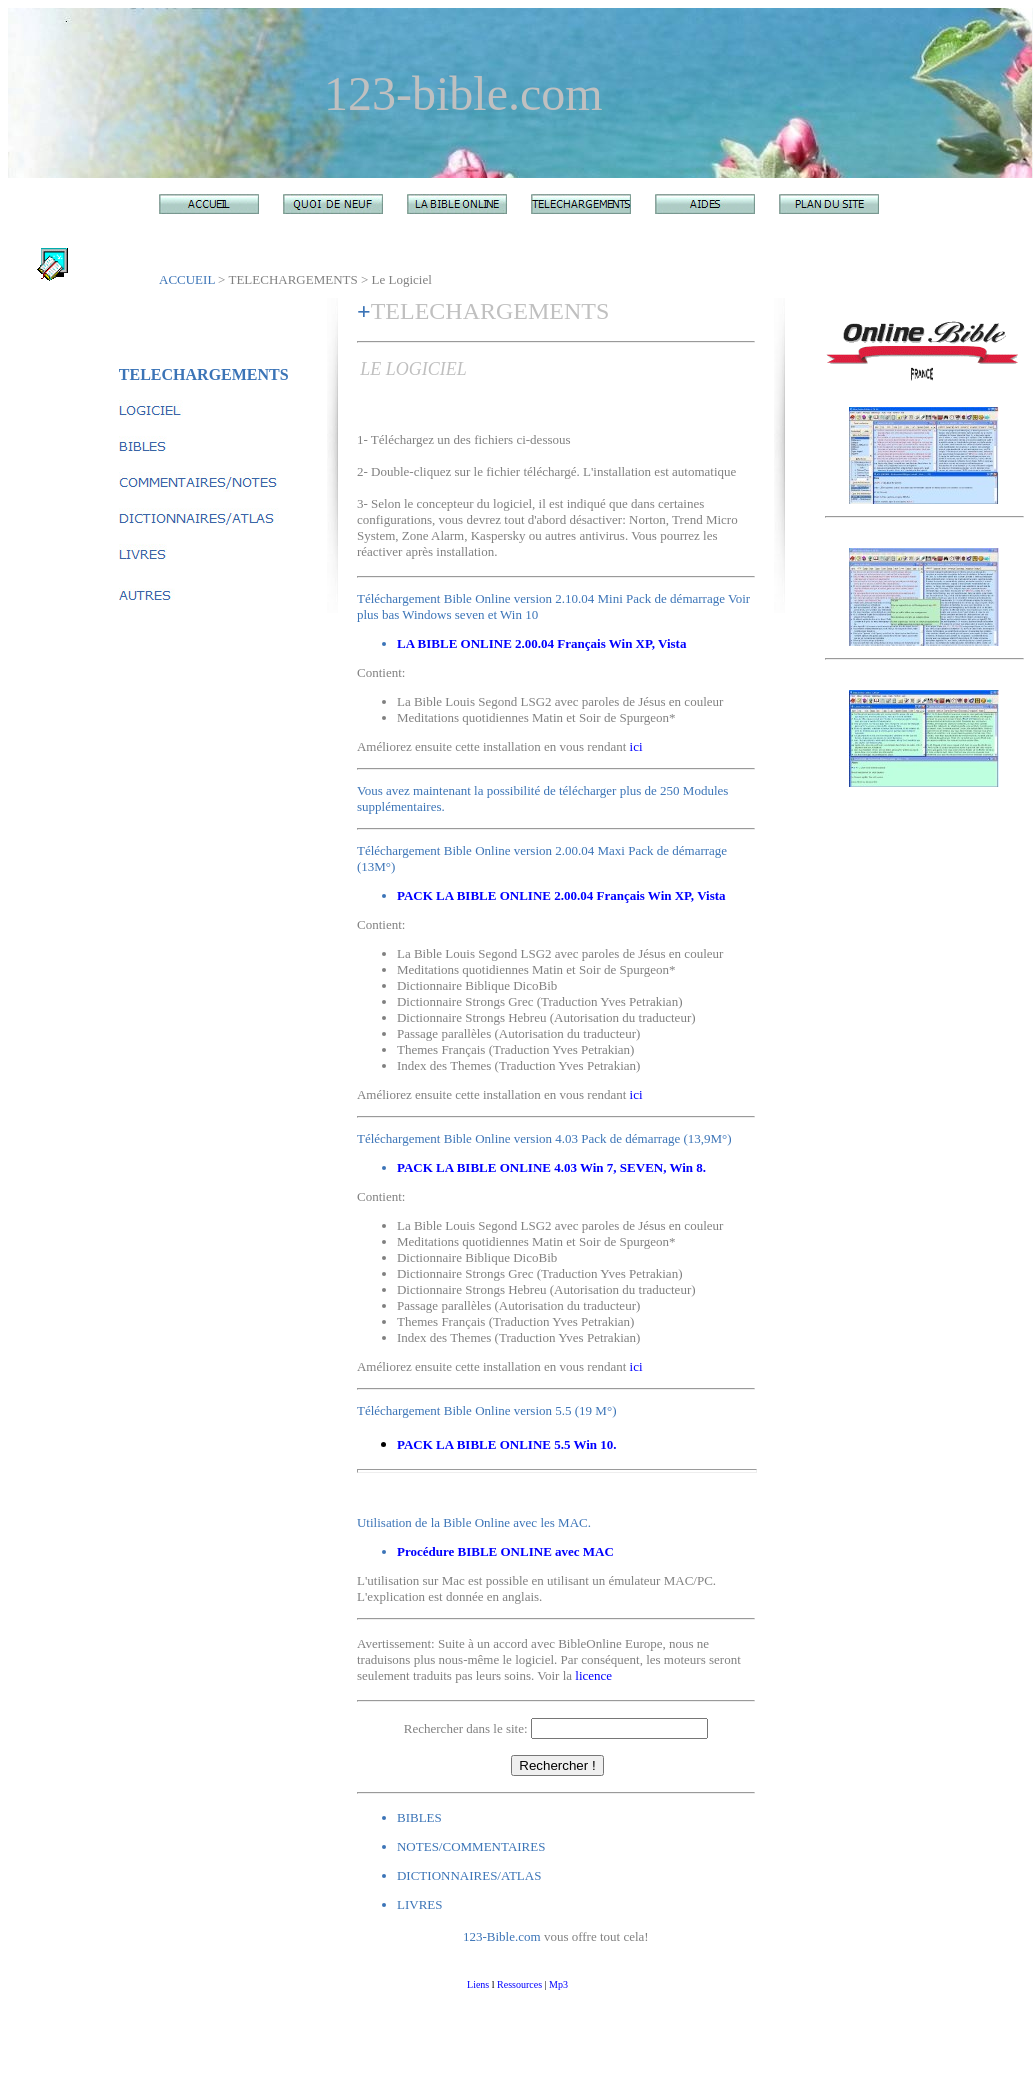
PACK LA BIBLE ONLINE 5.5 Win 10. (507, 1444)
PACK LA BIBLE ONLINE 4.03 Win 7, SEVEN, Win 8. (551, 1167)
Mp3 (558, 1984)
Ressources (519, 1984)
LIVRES (420, 1904)
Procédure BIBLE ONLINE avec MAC (505, 1551)
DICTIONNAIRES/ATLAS (469, 1875)
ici (636, 746)
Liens (478, 1984)
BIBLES (419, 1817)
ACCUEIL (187, 279)
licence (593, 1675)
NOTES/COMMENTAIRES (471, 1846)
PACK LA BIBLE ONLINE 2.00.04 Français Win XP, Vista (561, 895)
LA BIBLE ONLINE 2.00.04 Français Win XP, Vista (541, 643)
